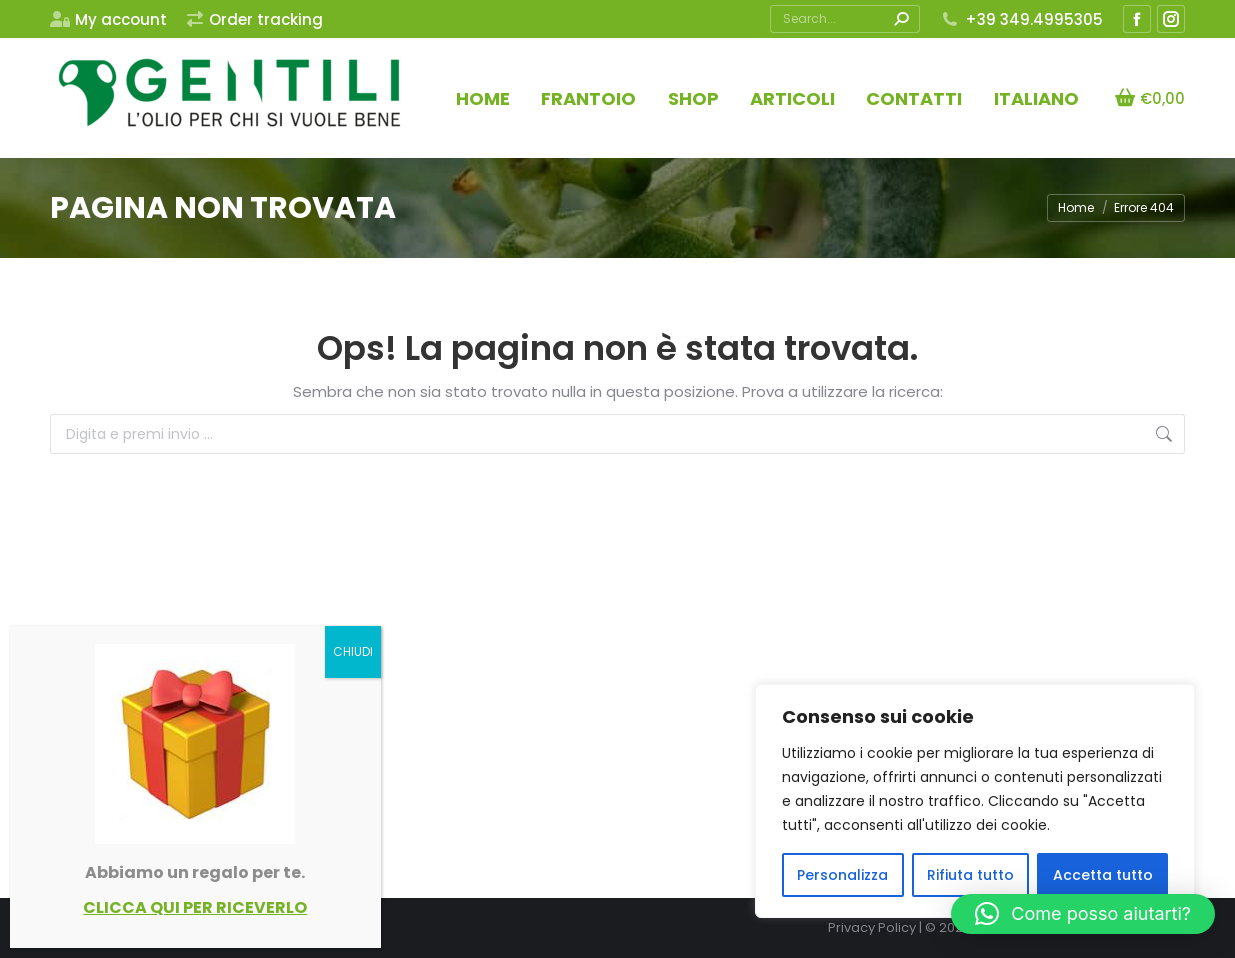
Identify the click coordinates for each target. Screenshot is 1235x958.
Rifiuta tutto (970, 875)
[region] (975, 801)
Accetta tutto (1103, 875)
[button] (1083, 914)
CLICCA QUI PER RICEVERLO (195, 907)
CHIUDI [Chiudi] (353, 651)
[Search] (845, 19)
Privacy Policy (872, 927)
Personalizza (842, 875)
